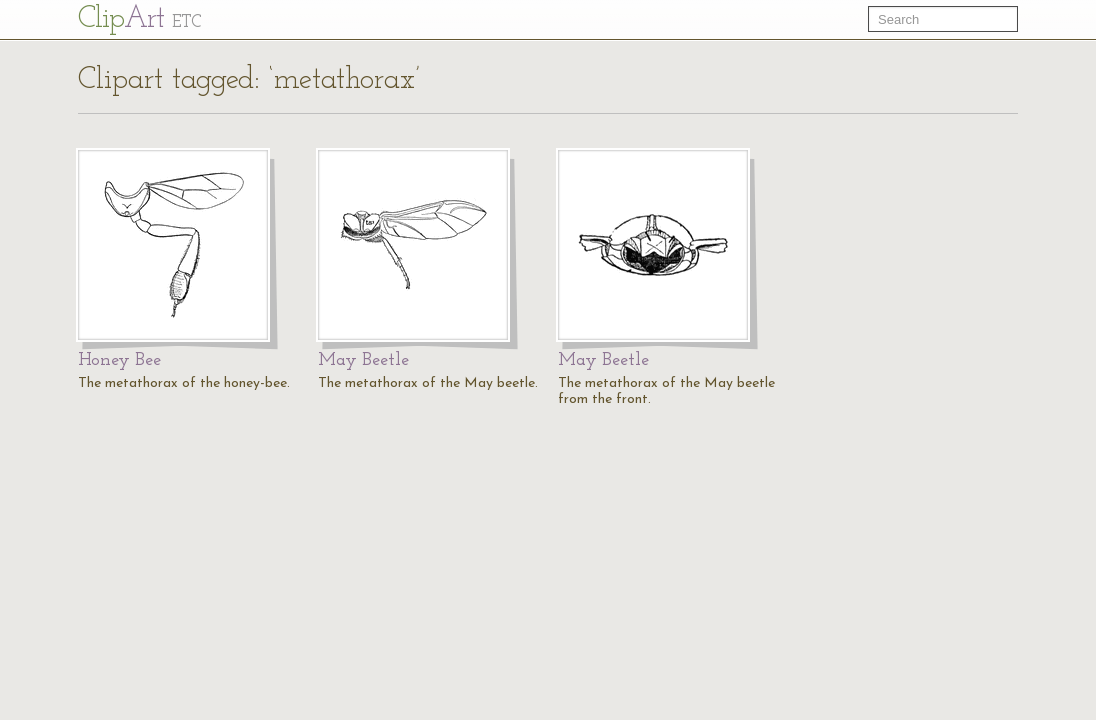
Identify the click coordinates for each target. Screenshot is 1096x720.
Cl (139, 19)
